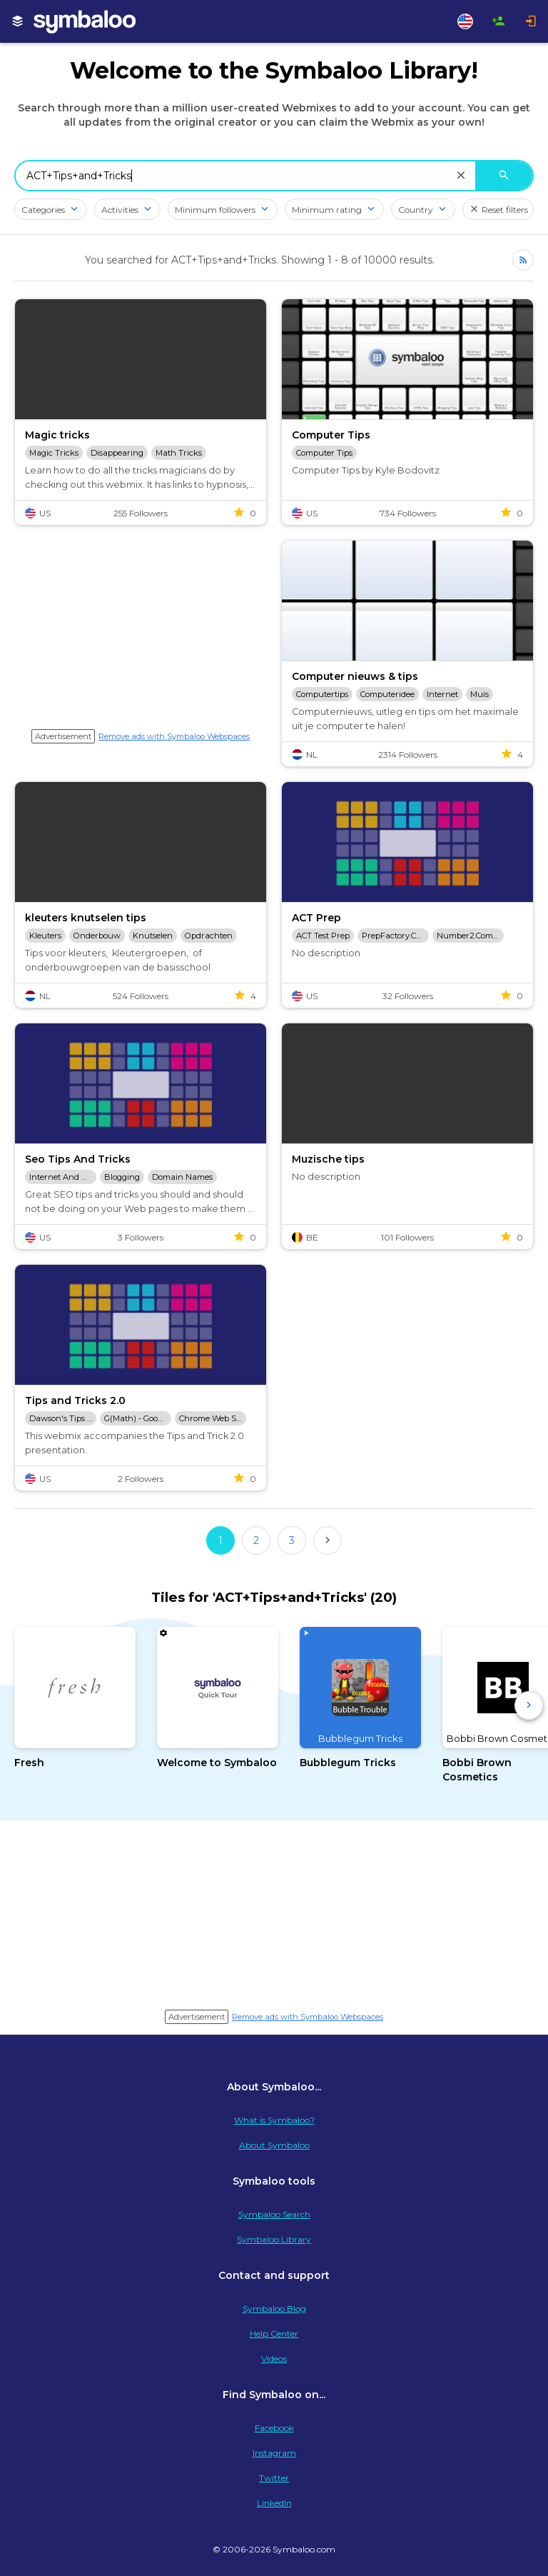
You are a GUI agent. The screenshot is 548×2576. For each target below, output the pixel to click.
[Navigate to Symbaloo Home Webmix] (100, 21)
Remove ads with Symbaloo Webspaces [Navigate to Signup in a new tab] (174, 736)
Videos (274, 2358)
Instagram (274, 2452)
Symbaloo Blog (274, 2308)
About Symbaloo (274, 2145)
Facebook (274, 2427)
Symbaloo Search (274, 2214)
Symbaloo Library (274, 2239)
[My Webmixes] (18, 21)
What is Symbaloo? (274, 2120)
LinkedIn (274, 2502)
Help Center (274, 2333)
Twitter (274, 2477)
